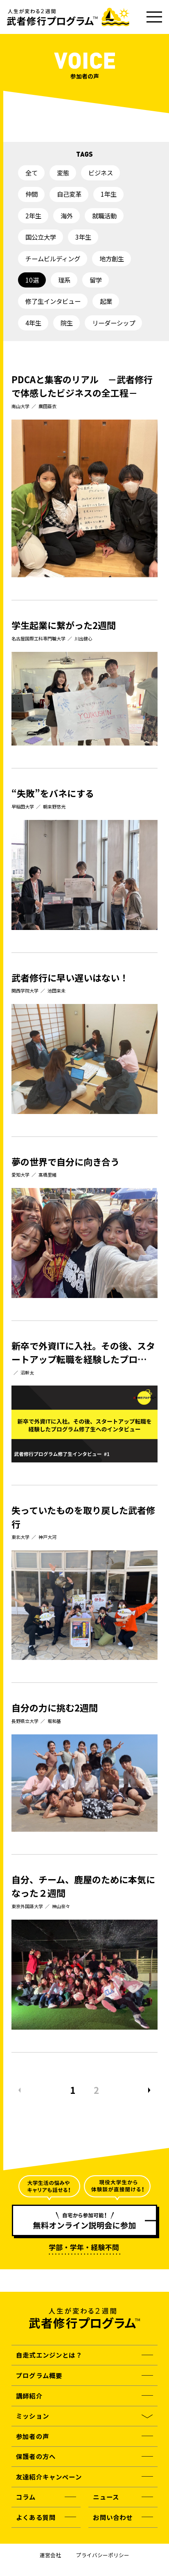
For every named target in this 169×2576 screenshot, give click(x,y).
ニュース (106, 2496)
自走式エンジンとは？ (49, 2354)
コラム (26, 2496)
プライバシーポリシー (102, 2555)
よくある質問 (36, 2517)
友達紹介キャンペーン (49, 2476)
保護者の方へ (36, 2456)
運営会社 (50, 2555)
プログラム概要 (39, 2375)
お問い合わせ (113, 2517)
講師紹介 (29, 2395)
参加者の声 (32, 2436)
